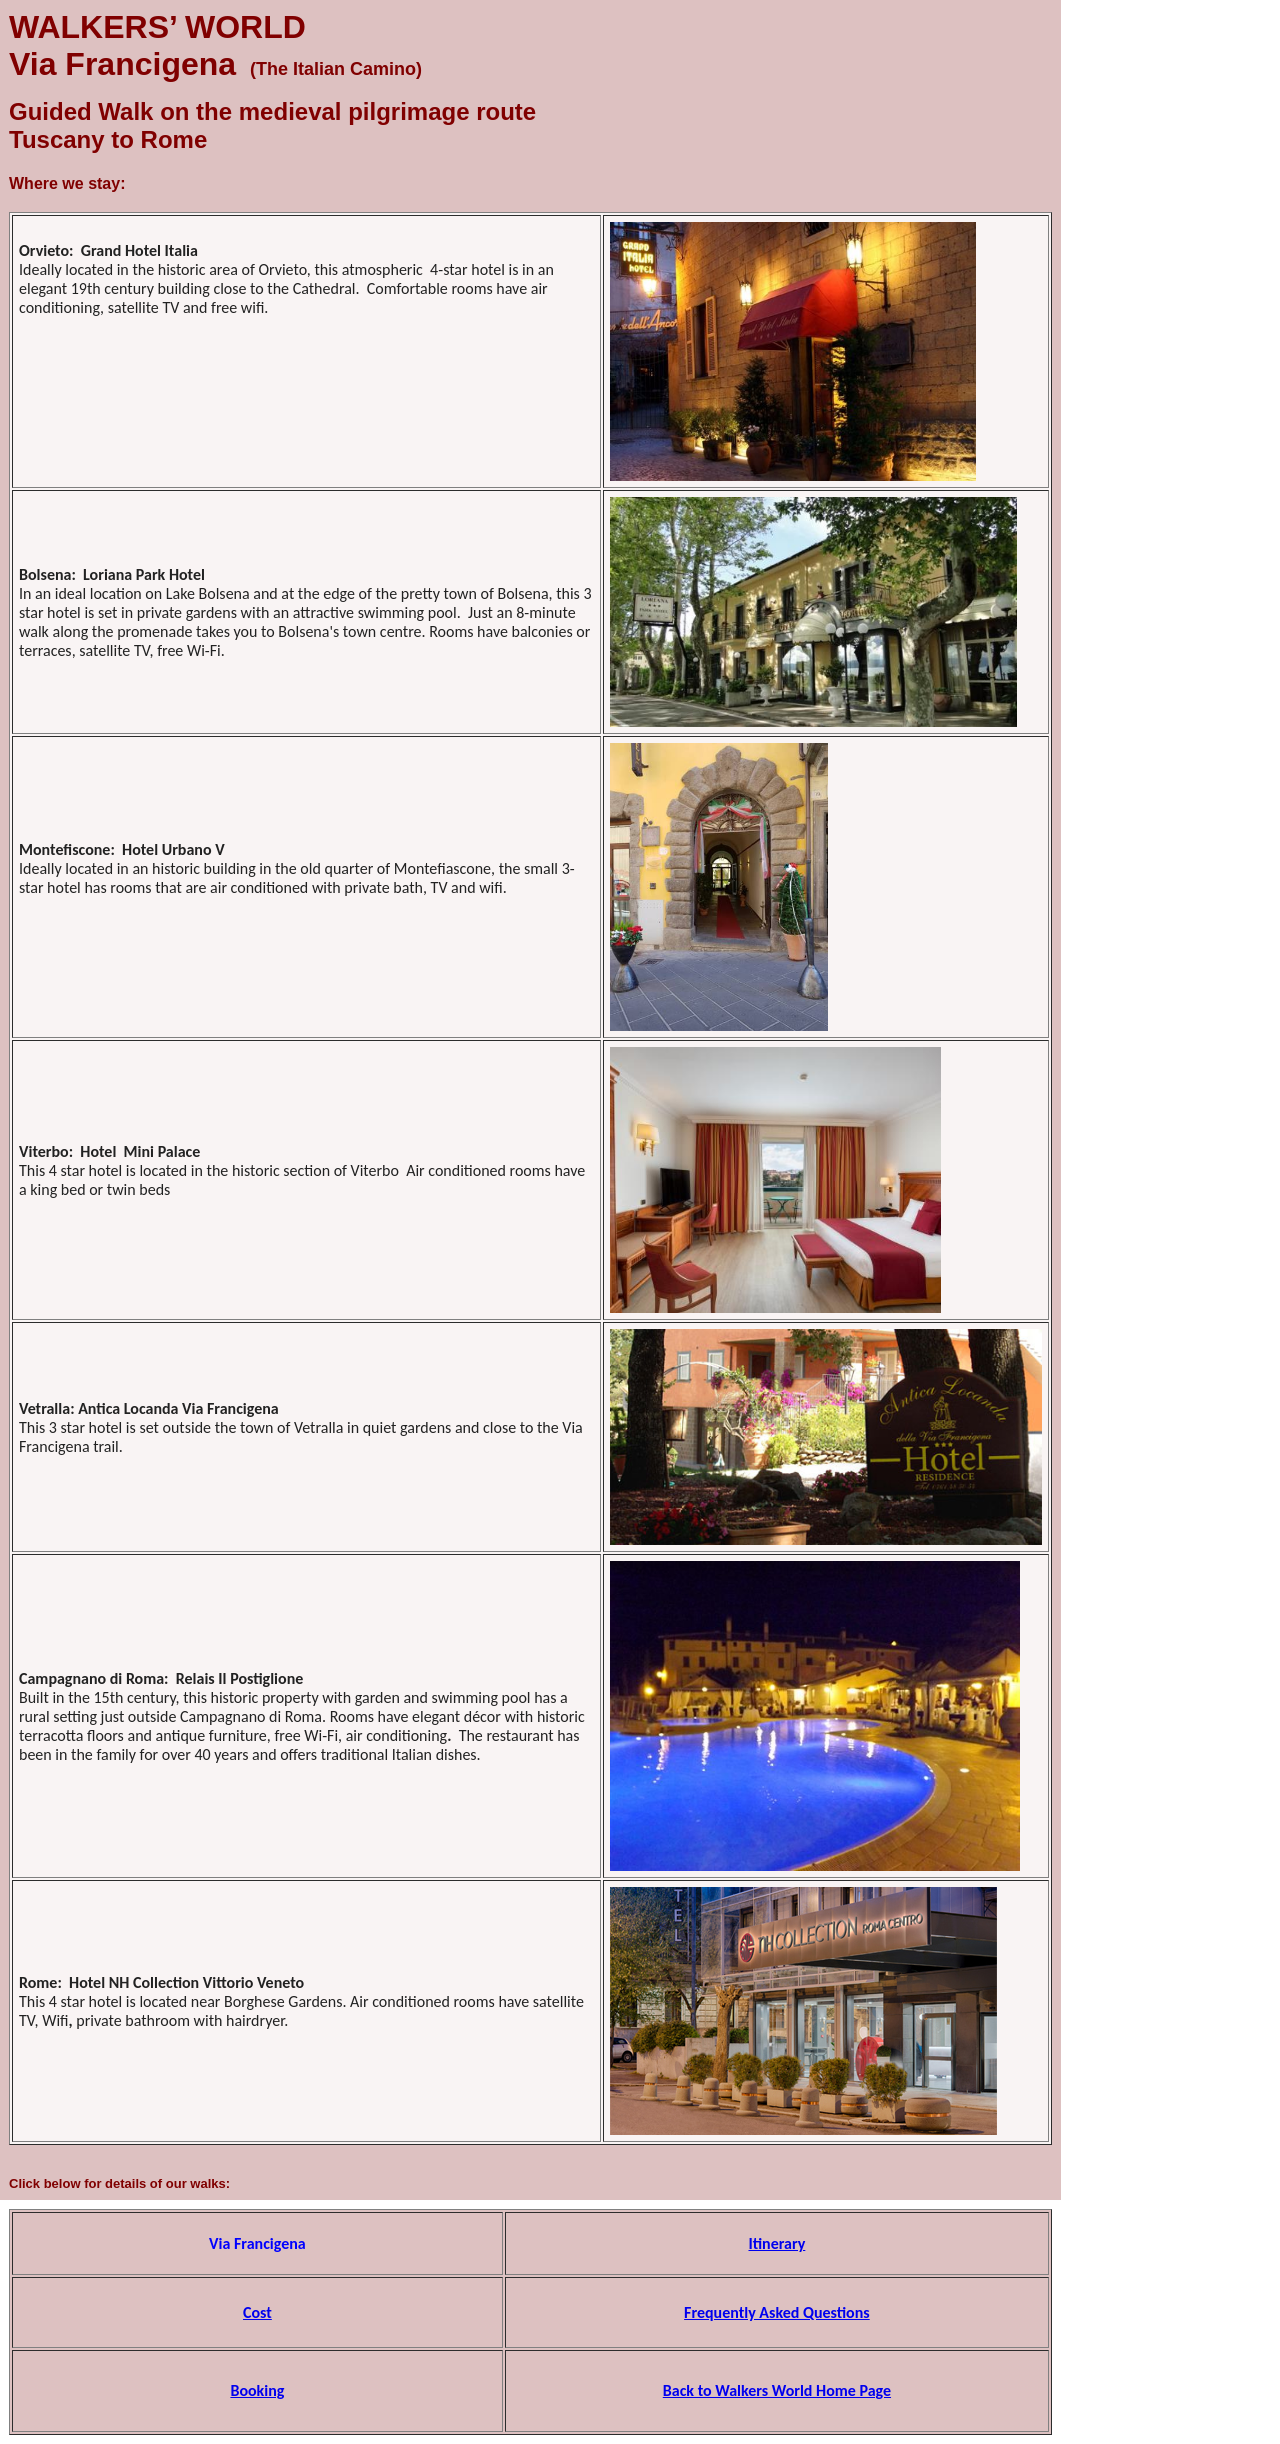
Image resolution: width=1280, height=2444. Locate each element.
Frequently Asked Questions (777, 2312)
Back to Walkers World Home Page (777, 2390)
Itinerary (776, 2243)
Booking (257, 2390)
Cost (257, 2312)
